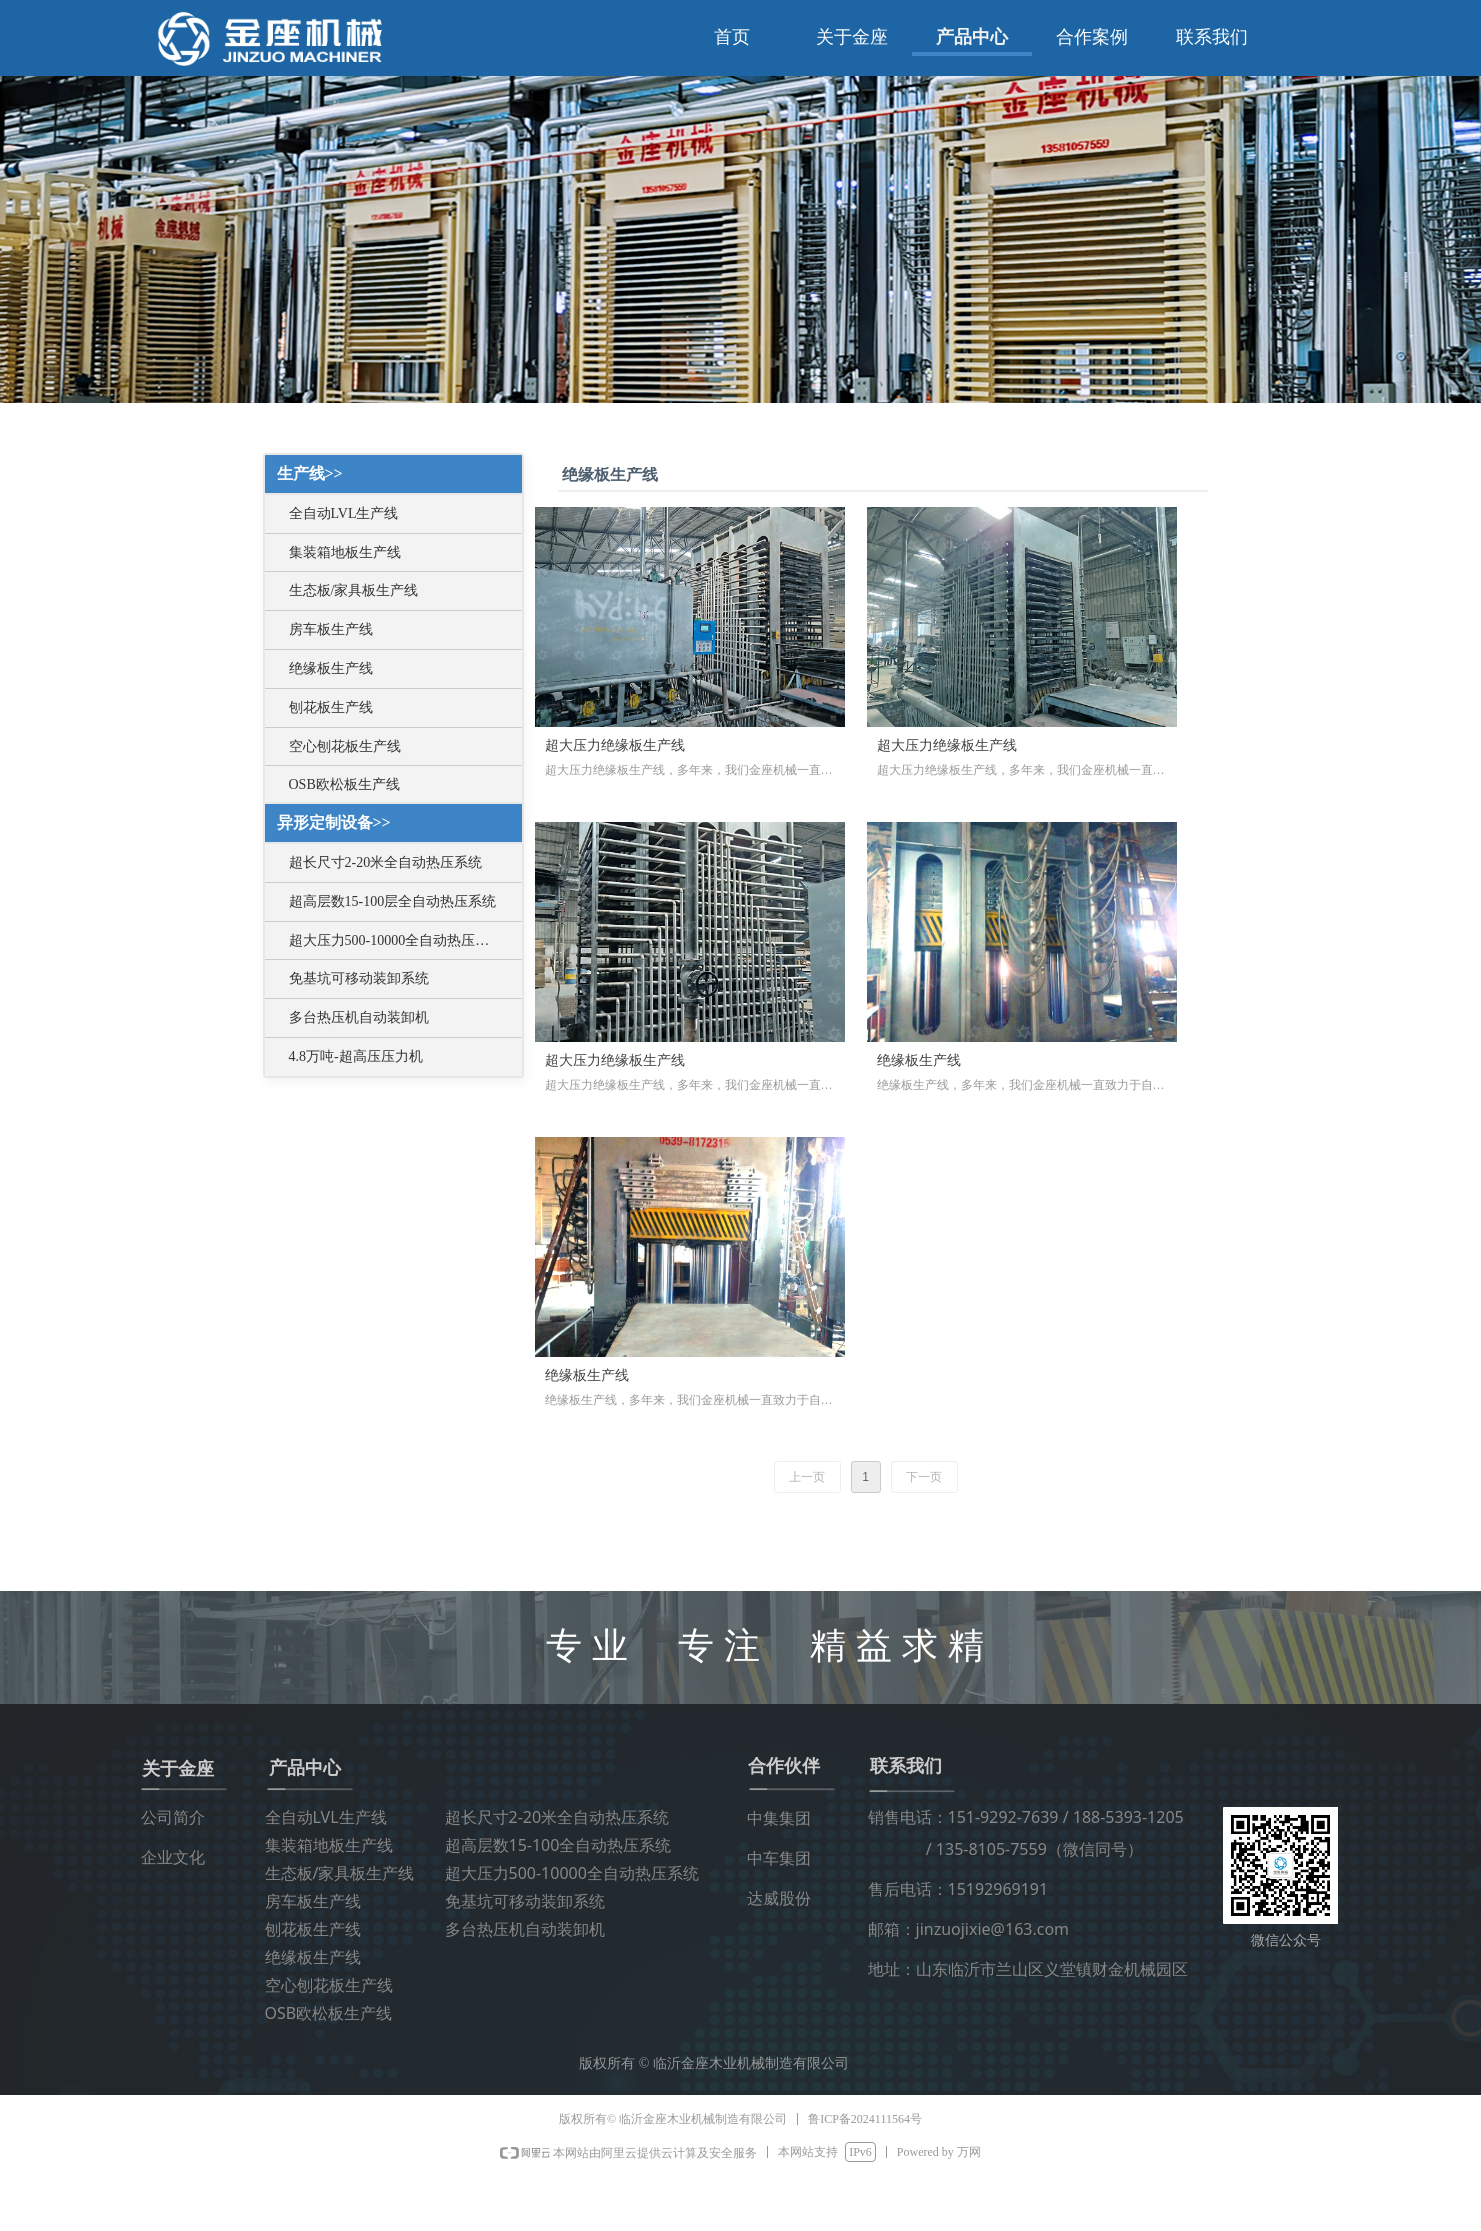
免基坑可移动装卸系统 (359, 978)
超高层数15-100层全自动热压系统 (393, 901)
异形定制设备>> (334, 822)
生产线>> (310, 473)
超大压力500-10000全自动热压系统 (396, 940)
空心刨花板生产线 (345, 746)
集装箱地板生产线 (345, 552)
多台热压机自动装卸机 (359, 1017)
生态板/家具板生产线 (354, 590)
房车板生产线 (331, 629)
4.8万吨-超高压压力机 (356, 1056)
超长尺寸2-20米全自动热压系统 (386, 862)
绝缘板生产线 (331, 668)
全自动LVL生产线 (344, 513)
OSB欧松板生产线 (344, 784)
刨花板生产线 (331, 707)
